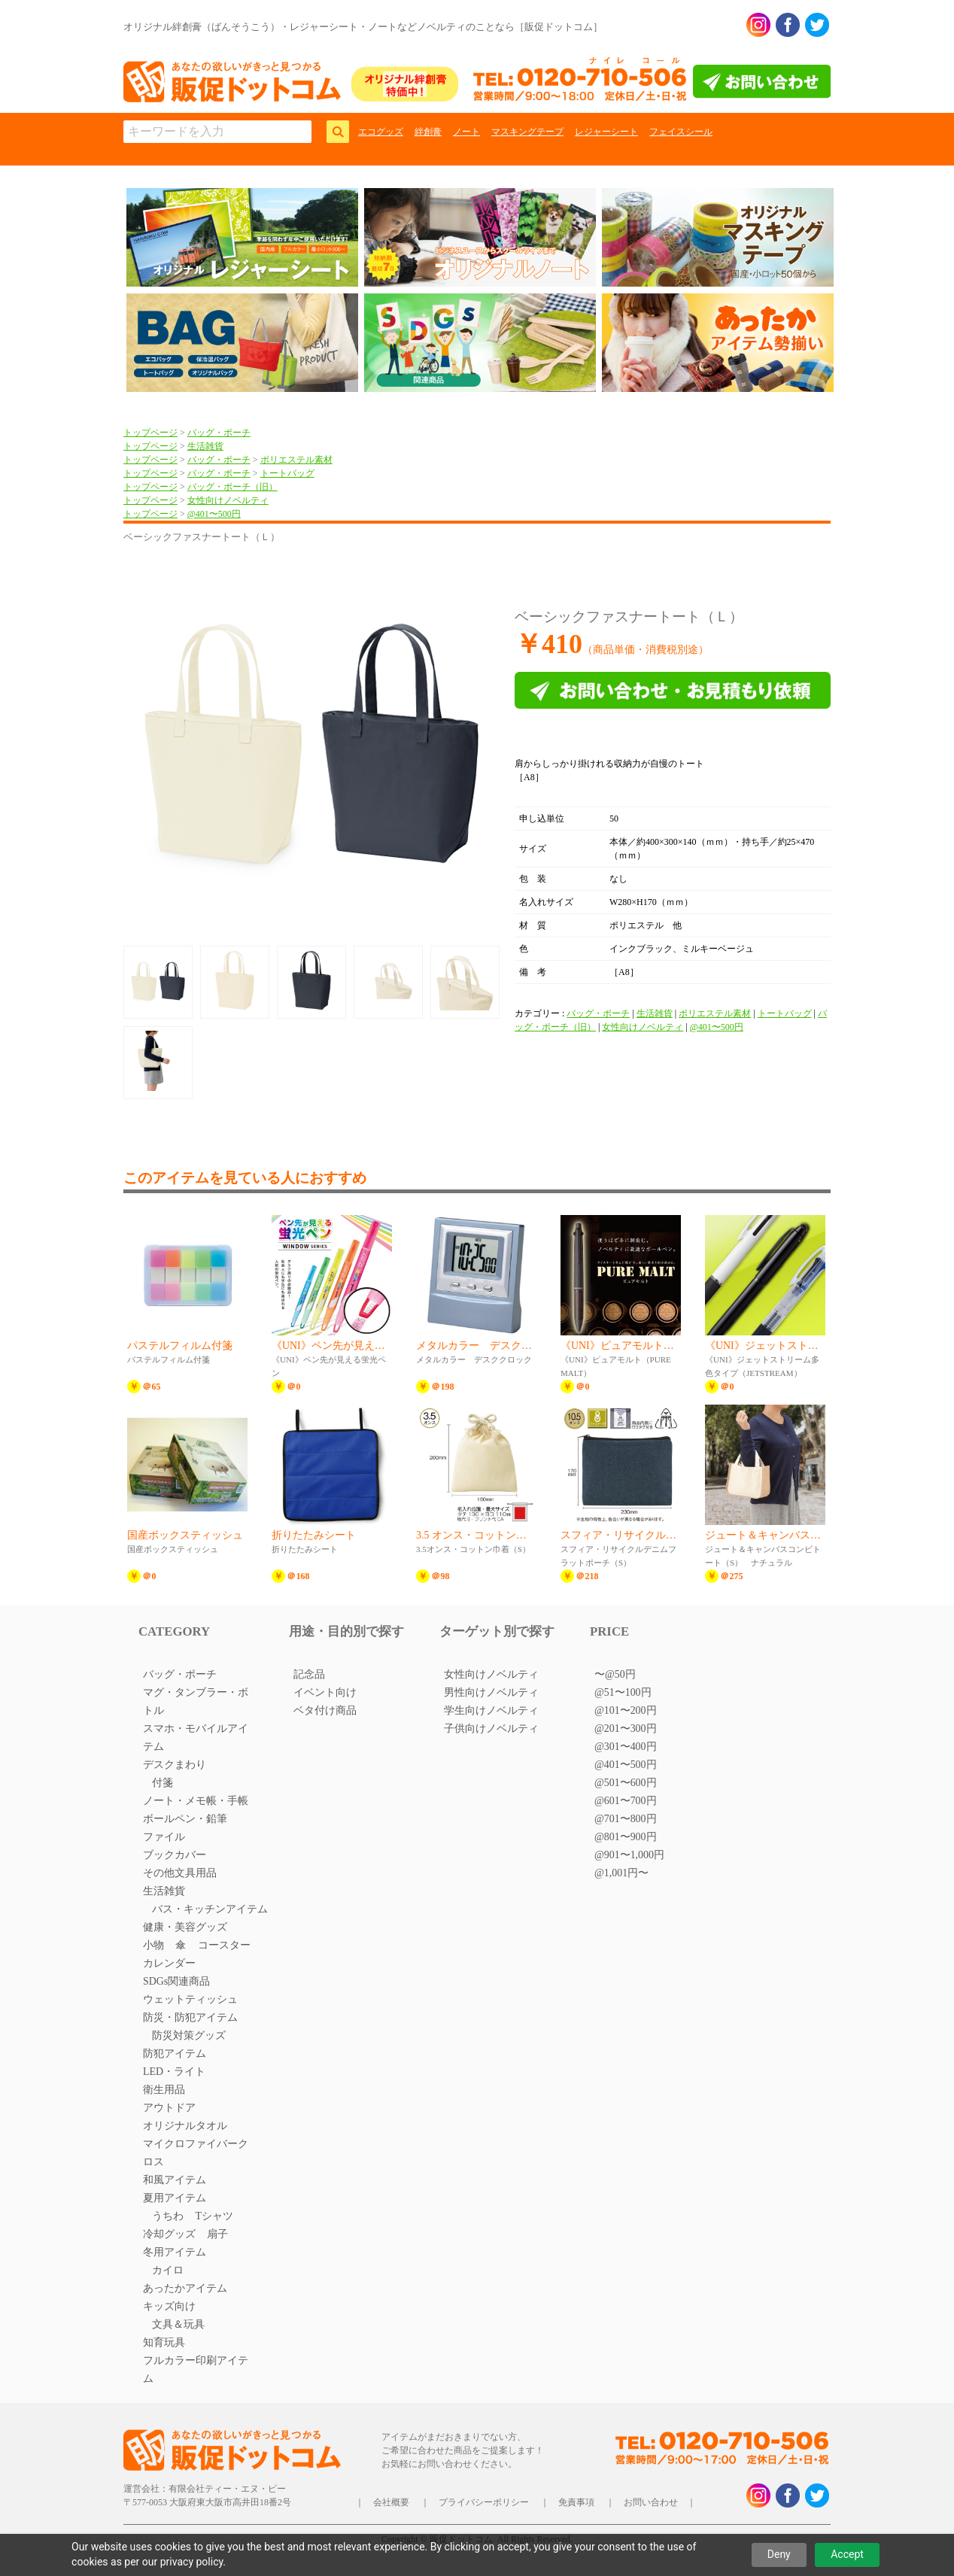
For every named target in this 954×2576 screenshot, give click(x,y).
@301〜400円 (625, 1746)
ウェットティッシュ (190, 1999)
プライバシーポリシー (484, 2502)
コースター (224, 1945)
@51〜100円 (623, 1692)
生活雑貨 (205, 446)
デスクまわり (174, 1764)
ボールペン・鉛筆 (185, 1818)
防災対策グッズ (189, 2035)
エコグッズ (380, 131)
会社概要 (391, 2502)
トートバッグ (287, 473)
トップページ (150, 432)
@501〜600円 (625, 1782)
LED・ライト (174, 2071)
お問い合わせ (651, 2502)
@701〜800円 (625, 1818)
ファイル (164, 1836)
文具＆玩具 (178, 2324)
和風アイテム (174, 2180)
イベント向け (325, 1692)
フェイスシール (680, 131)
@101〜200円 (625, 1710)
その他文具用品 (180, 1873)
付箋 (162, 1782)
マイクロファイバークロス (195, 2152)
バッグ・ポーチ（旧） (232, 486)
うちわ (168, 2216)
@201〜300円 (625, 1728)
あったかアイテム (185, 2288)
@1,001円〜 (621, 1873)
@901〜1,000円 (629, 1855)
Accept (847, 2554)
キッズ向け (169, 2306)
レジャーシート (606, 131)
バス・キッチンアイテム (210, 1909)
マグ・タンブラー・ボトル (195, 1701)
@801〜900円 (625, 1836)
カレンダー (169, 1963)
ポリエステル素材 (296, 459)
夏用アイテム (174, 2198)
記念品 (309, 1674)
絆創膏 (428, 131)
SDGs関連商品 (176, 1981)
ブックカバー (174, 1855)
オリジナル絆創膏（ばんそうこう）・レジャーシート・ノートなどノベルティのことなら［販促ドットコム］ (363, 26)
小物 (153, 1945)
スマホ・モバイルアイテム (195, 1737)
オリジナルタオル (185, 2125)
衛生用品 (164, 2089)
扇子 (217, 2234)
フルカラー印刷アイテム (195, 2369)
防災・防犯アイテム (190, 2017)
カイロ (168, 2270)
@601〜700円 (625, 1800)
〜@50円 (615, 1674)
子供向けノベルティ (491, 1728)
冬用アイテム (174, 2252)
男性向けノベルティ (491, 1692)
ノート (466, 131)
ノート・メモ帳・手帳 (195, 1800)
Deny (779, 2554)
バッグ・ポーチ (219, 432)
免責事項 (576, 2502)
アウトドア (169, 2107)
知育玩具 (164, 2342)
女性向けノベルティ (228, 500)
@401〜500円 (214, 514)
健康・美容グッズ (185, 1927)
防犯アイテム (174, 2053)
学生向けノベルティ (491, 1710)
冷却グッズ (169, 2234)
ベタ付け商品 (325, 1710)
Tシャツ (214, 2216)
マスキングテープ (527, 131)
